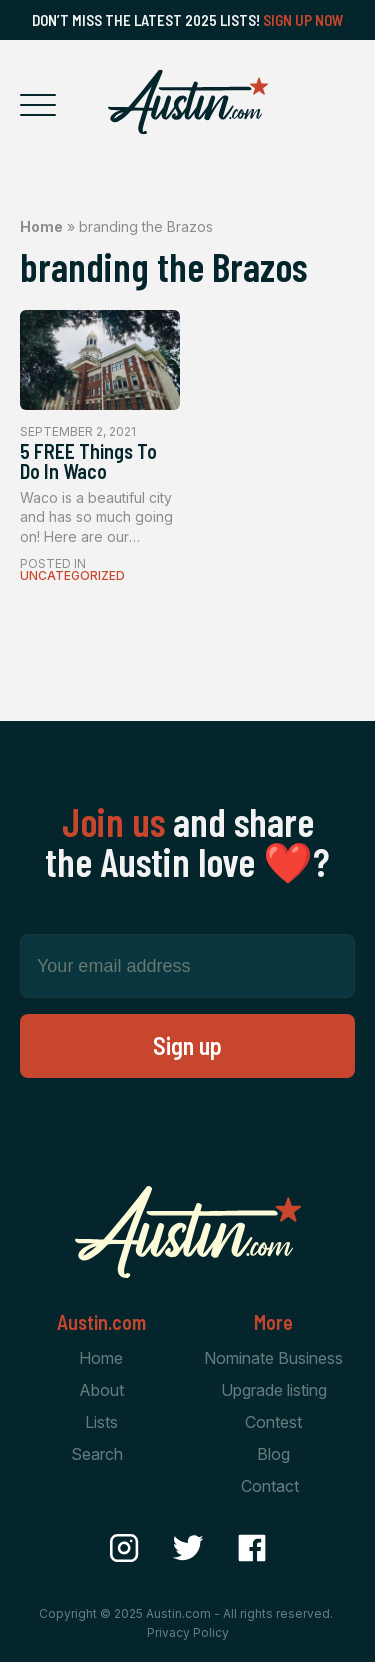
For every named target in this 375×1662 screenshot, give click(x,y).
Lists (101, 1422)
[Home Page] (188, 102)
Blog (273, 1454)
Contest (273, 1422)
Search (97, 1454)
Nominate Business (273, 1358)
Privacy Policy (188, 1632)
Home (41, 226)
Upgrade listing (274, 1390)
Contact (270, 1486)
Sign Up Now (303, 20)
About (101, 1390)
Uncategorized (72, 575)
